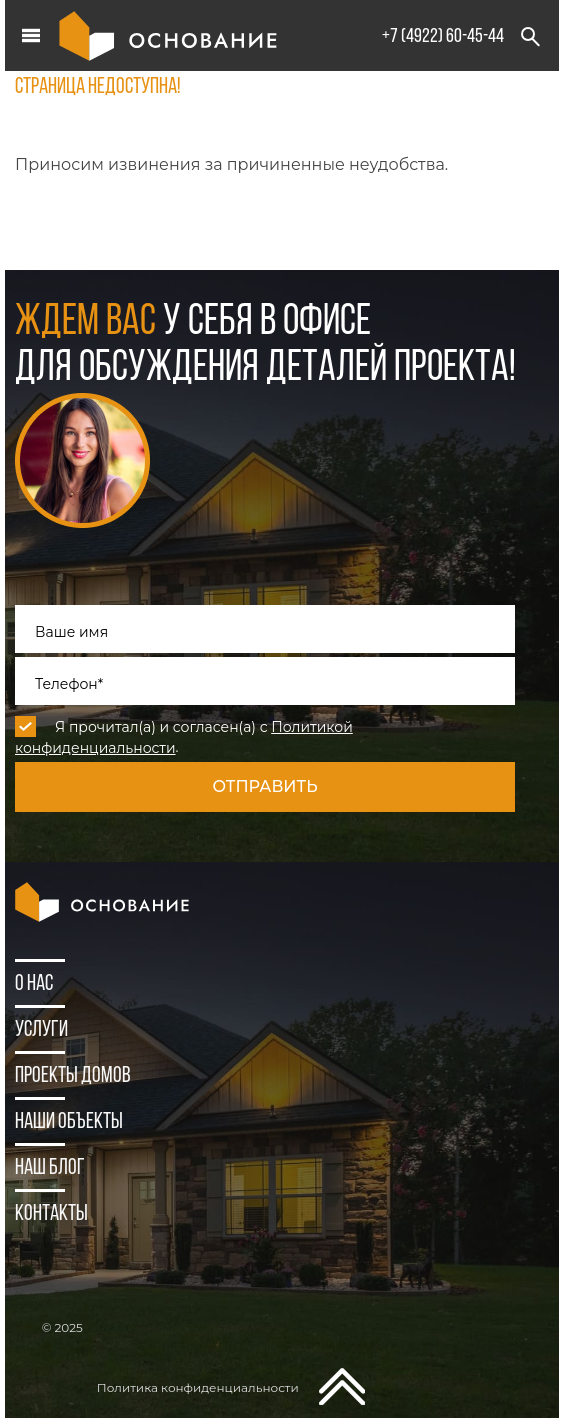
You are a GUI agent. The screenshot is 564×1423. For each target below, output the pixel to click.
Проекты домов (73, 1076)
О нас (34, 984)
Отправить (264, 786)
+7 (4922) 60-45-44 (443, 37)
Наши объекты (69, 1122)
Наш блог (50, 1168)
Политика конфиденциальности (198, 1387)
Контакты (51, 1214)
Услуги (41, 1030)
